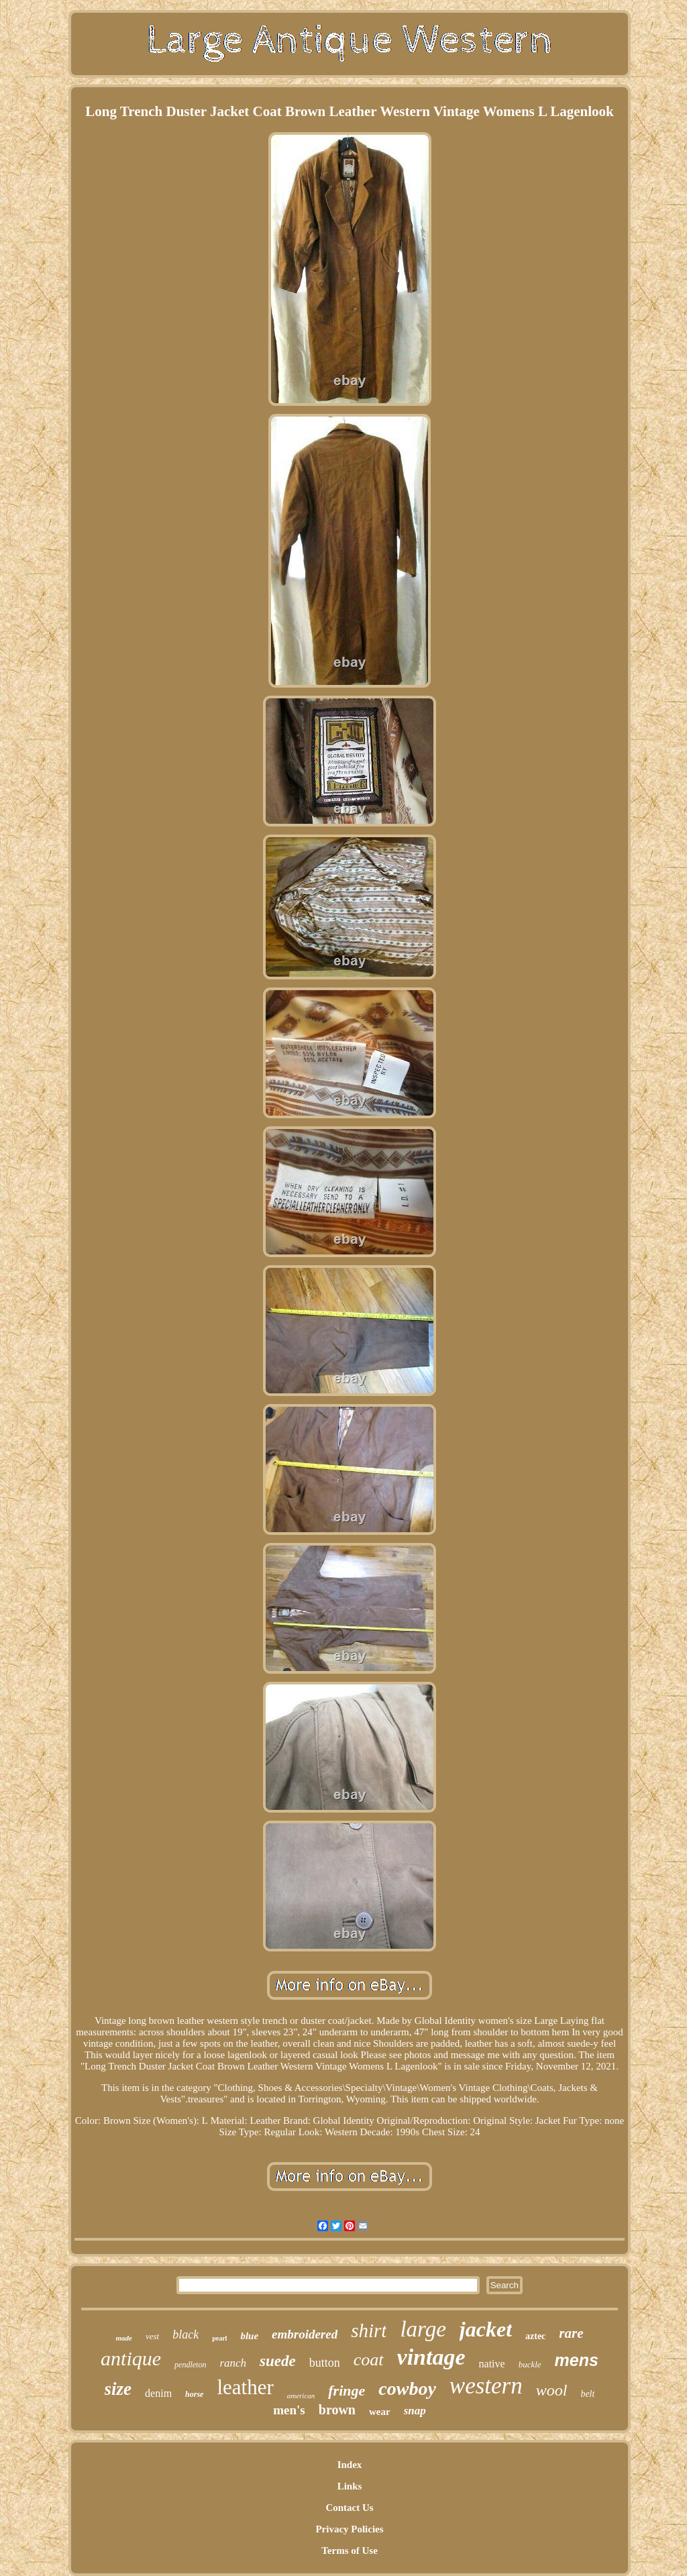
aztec (535, 2336)
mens (576, 2360)
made (124, 2338)
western (486, 2386)
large (422, 2329)
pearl (219, 2338)
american (301, 2396)
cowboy (407, 2388)
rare (571, 2333)
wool (552, 2390)
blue (249, 2335)
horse (194, 2394)
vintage (431, 2357)
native (492, 2363)
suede (278, 2361)
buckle (530, 2364)
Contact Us (349, 2507)
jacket (486, 2329)
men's (289, 2410)
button (324, 2362)
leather (245, 2387)
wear (379, 2411)
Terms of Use (349, 2550)
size (118, 2389)
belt (587, 2394)
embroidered (304, 2334)
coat (369, 2359)
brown (337, 2409)
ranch (232, 2363)
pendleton (190, 2364)
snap (415, 2410)
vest (152, 2336)
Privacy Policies (349, 2529)
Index (349, 2464)
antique (131, 2358)
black (185, 2334)
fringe (346, 2390)
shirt (368, 2330)
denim (158, 2393)
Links (349, 2486)
